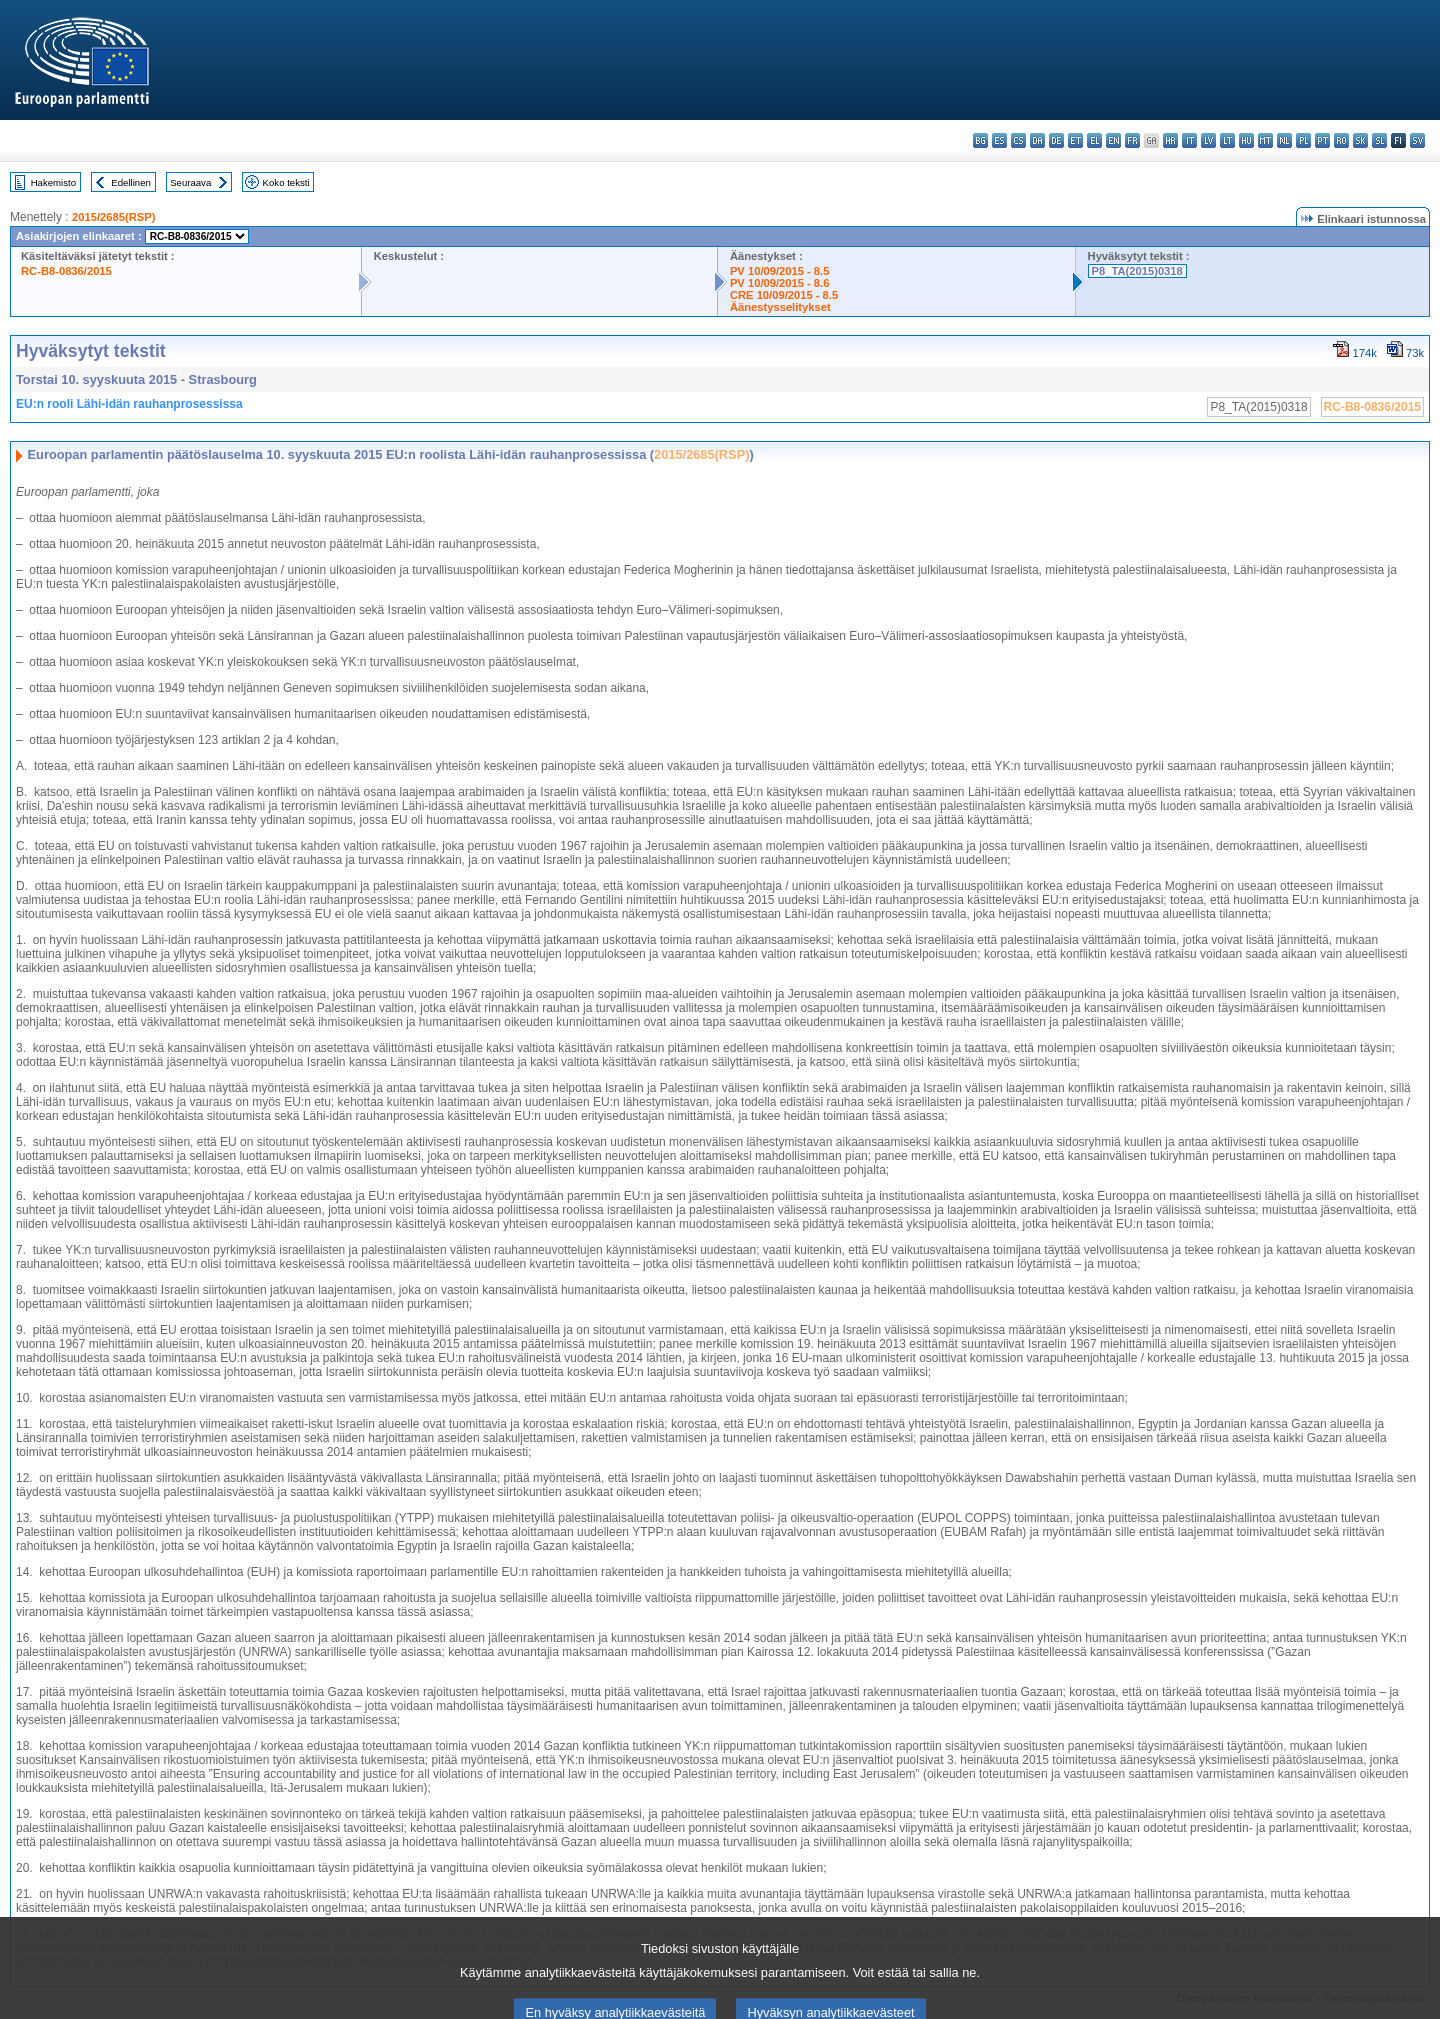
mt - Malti (1265, 140)
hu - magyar (1246, 140)
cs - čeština (1018, 140)
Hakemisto (53, 182)
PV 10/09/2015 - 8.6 (780, 283)
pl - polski (1303, 140)
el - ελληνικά (1094, 140)
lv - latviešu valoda (1208, 140)
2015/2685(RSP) (113, 217)
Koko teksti (286, 182)
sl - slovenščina (1379, 140)
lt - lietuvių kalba (1227, 140)
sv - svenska (1417, 140)
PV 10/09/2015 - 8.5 (780, 271)
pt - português (1322, 140)
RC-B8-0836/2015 (66, 271)
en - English (1113, 140)
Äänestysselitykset (780, 307)
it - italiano (1189, 140)
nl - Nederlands (1284, 140)
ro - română (1341, 140)
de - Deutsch (1056, 140)
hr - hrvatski (1170, 140)
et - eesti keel (1075, 140)
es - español (999, 140)
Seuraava (190, 182)
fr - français (1132, 140)
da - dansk (1037, 140)
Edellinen (130, 182)
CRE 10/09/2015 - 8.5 (784, 295)
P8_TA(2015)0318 (1137, 271)
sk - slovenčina (1360, 140)
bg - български (980, 140)
